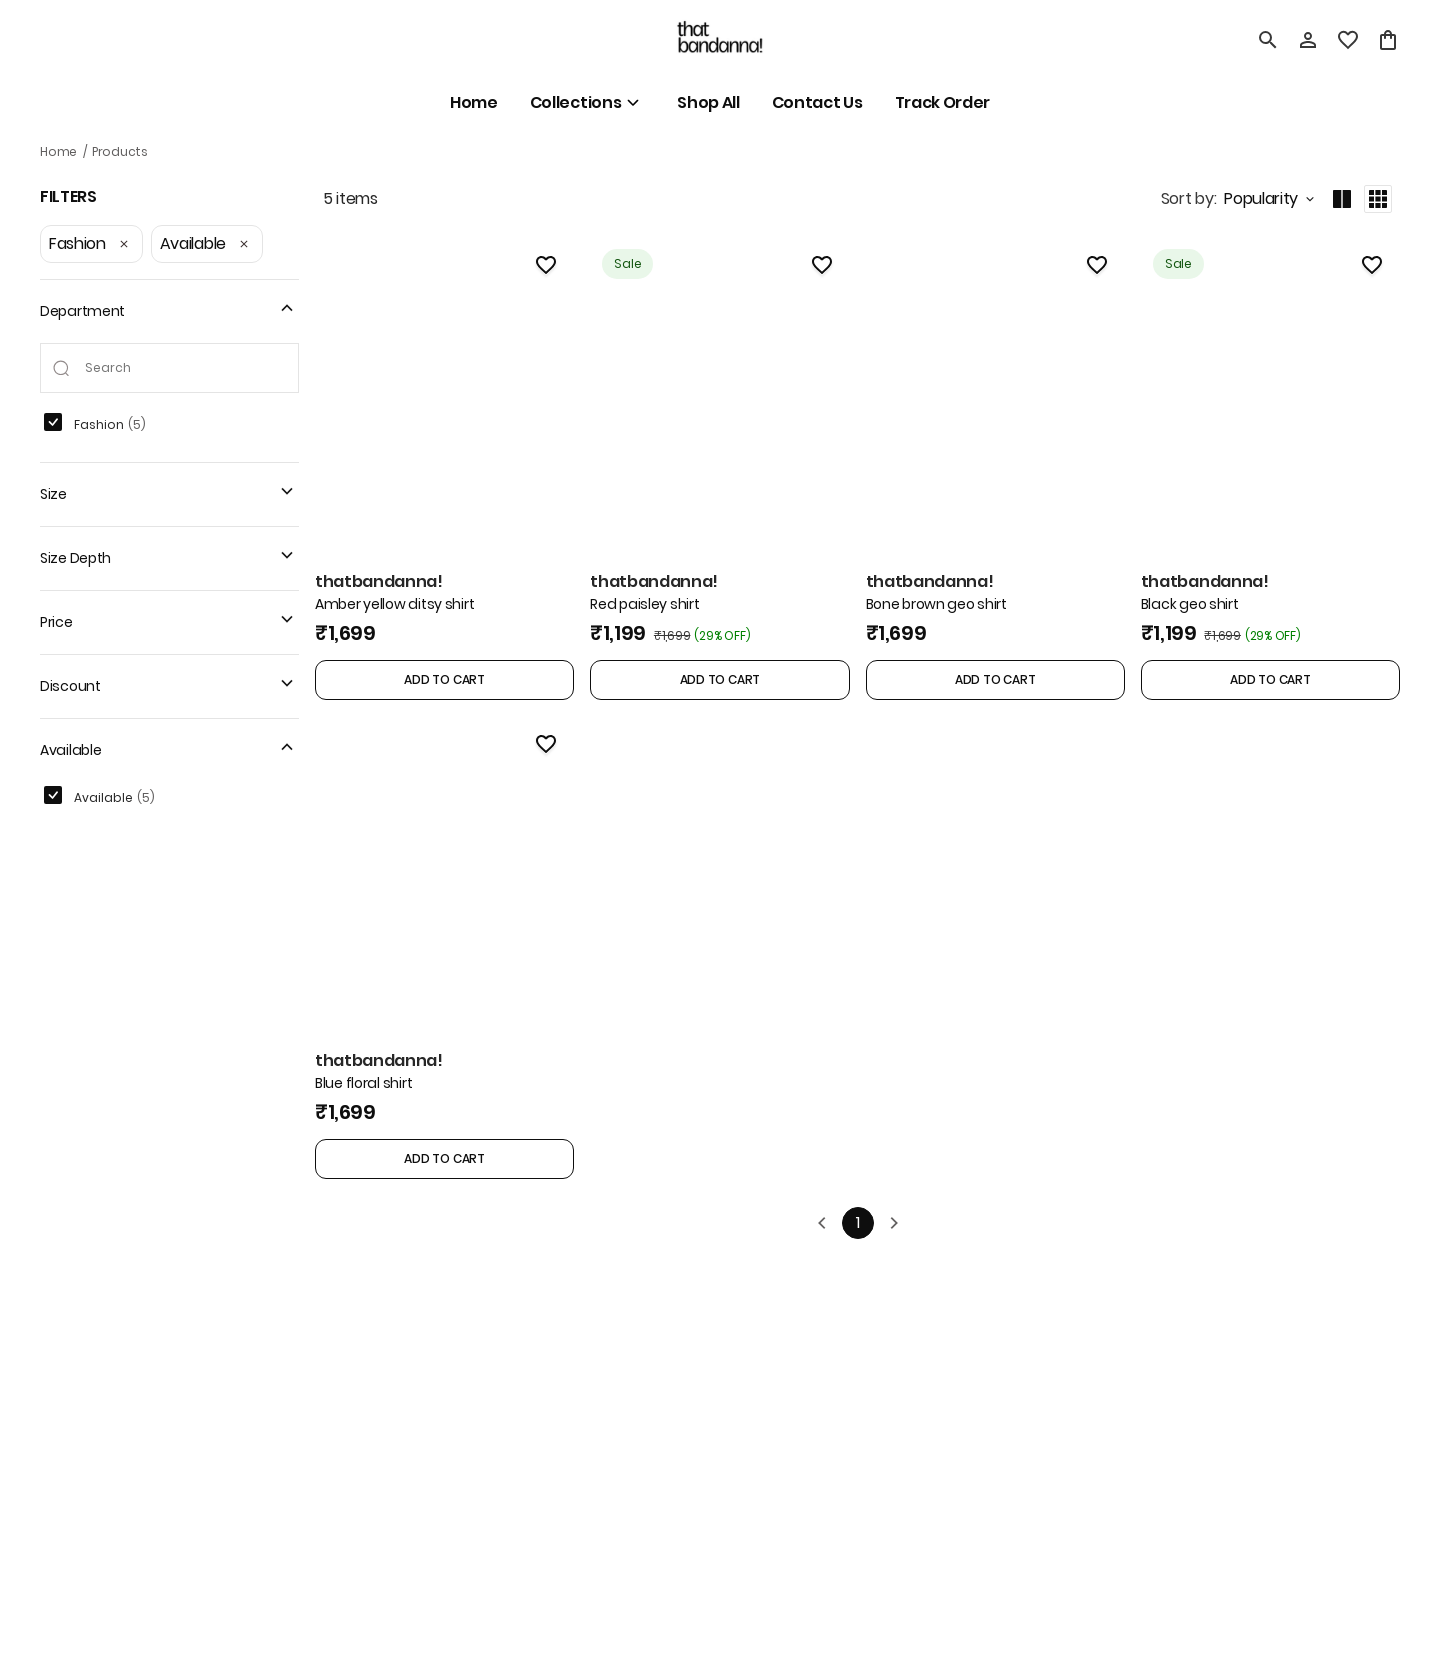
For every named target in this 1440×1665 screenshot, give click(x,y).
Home (58, 151)
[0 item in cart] (1388, 40)
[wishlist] (1348, 40)
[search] (1268, 40)
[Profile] (1308, 40)
